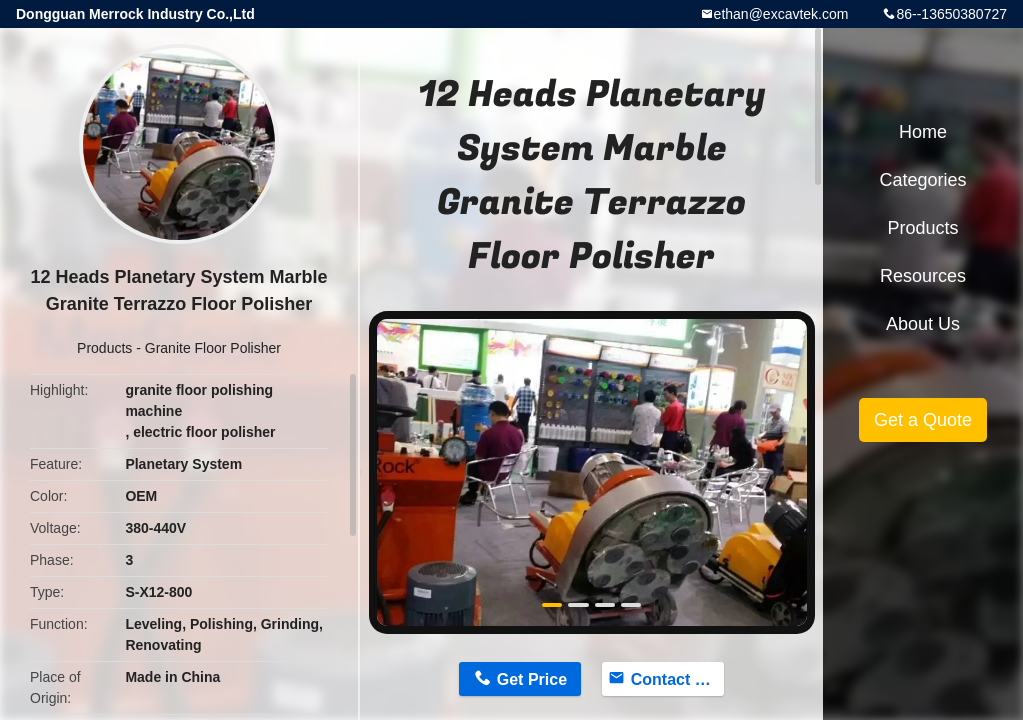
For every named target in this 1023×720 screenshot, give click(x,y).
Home (923, 132)
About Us (923, 324)
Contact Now (678, 679)
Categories (922, 180)
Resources (923, 276)
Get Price (532, 679)
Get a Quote (923, 420)
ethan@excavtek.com (781, 14)
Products (104, 348)
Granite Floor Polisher (213, 348)
